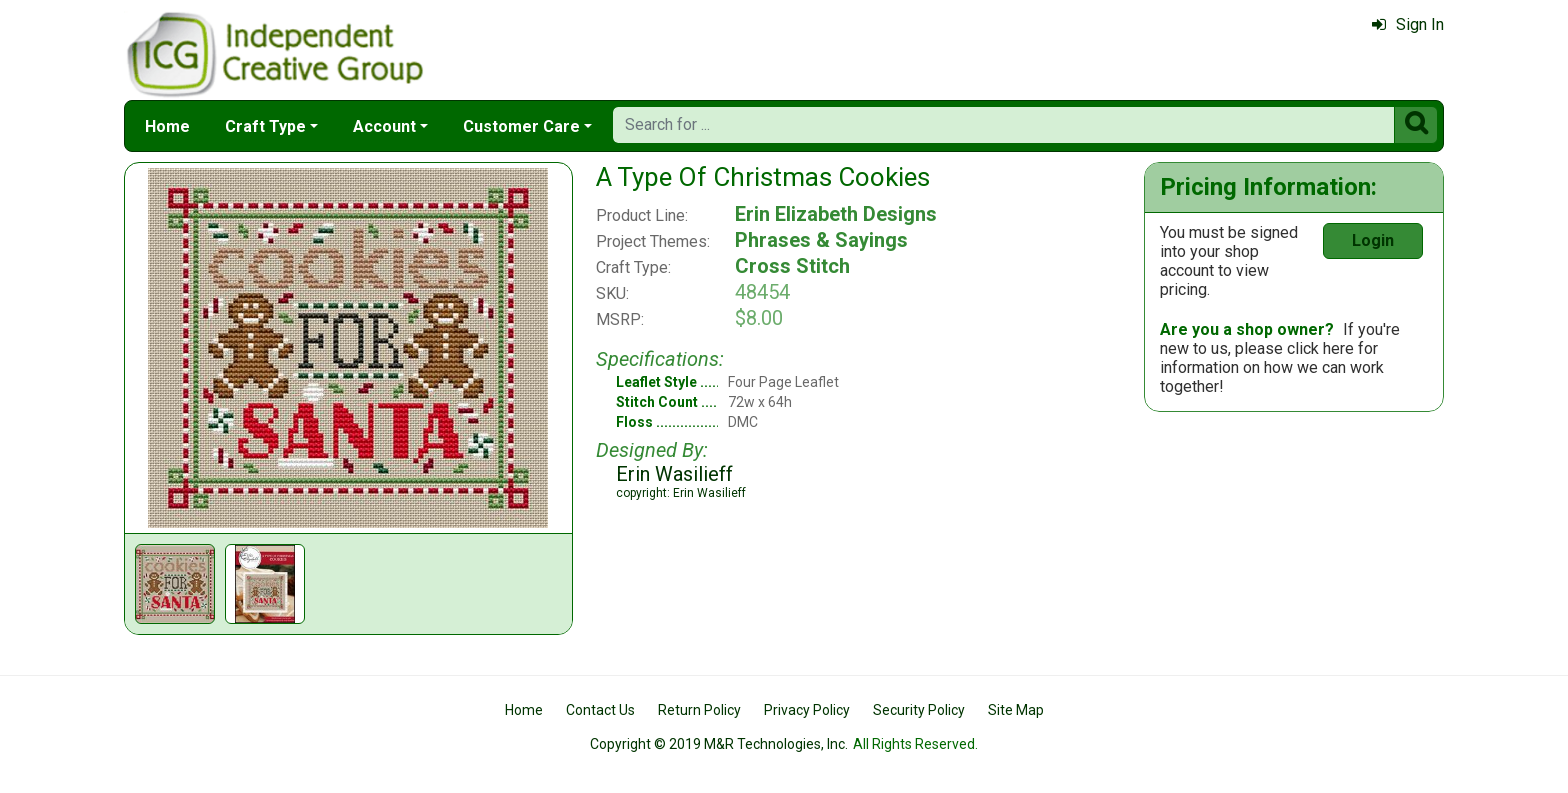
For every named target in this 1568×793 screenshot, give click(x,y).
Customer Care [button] (521, 126)
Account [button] (384, 126)
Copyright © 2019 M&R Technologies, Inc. (719, 744)
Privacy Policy (807, 710)
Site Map (1016, 710)
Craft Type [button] (265, 126)
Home (167, 126)
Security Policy (919, 710)
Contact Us (600, 710)
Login (1373, 240)
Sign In (1408, 24)
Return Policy (699, 710)
